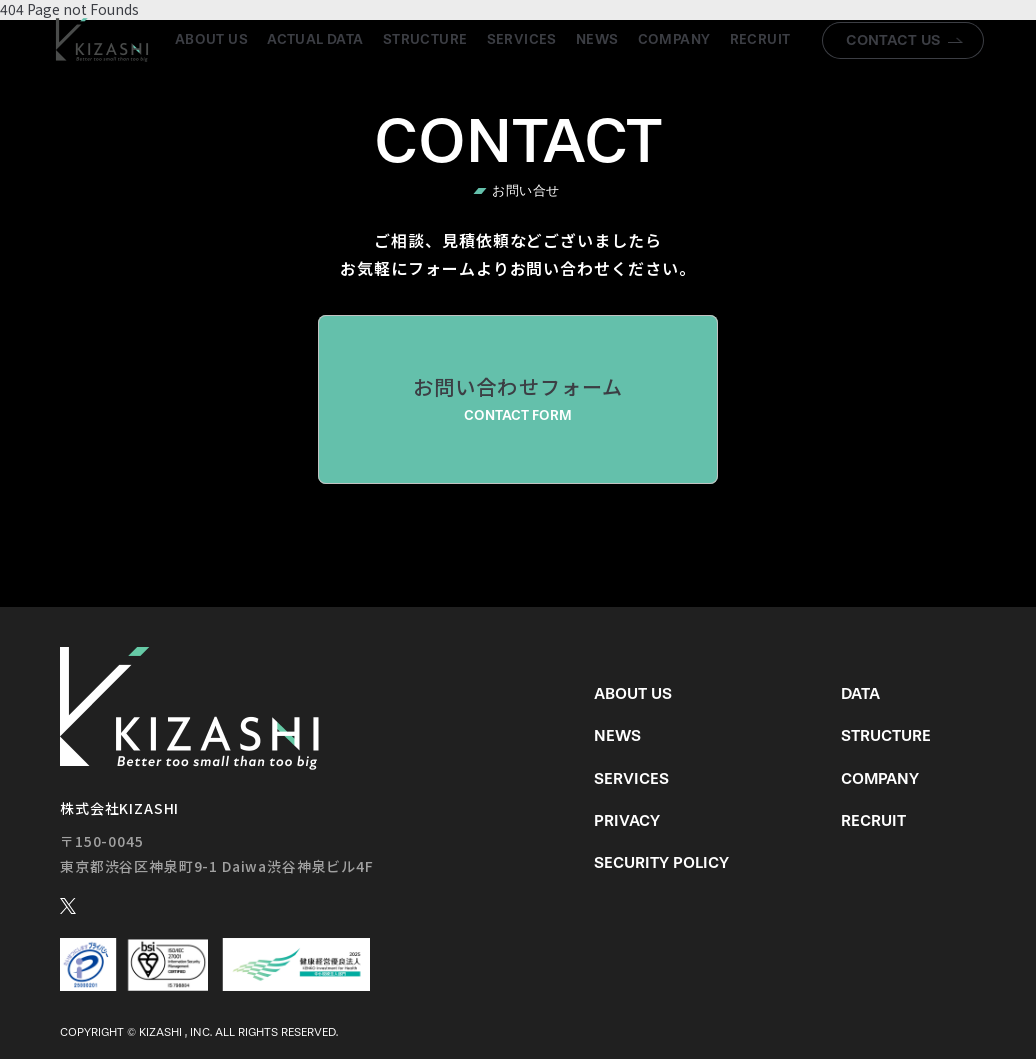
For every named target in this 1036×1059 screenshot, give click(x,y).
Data (860, 693)
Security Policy (661, 862)
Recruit (760, 39)
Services (522, 39)
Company (674, 39)
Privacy (627, 820)
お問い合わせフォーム (518, 399)
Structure (425, 39)
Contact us (893, 40)
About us (211, 39)
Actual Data (315, 39)
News (597, 39)
